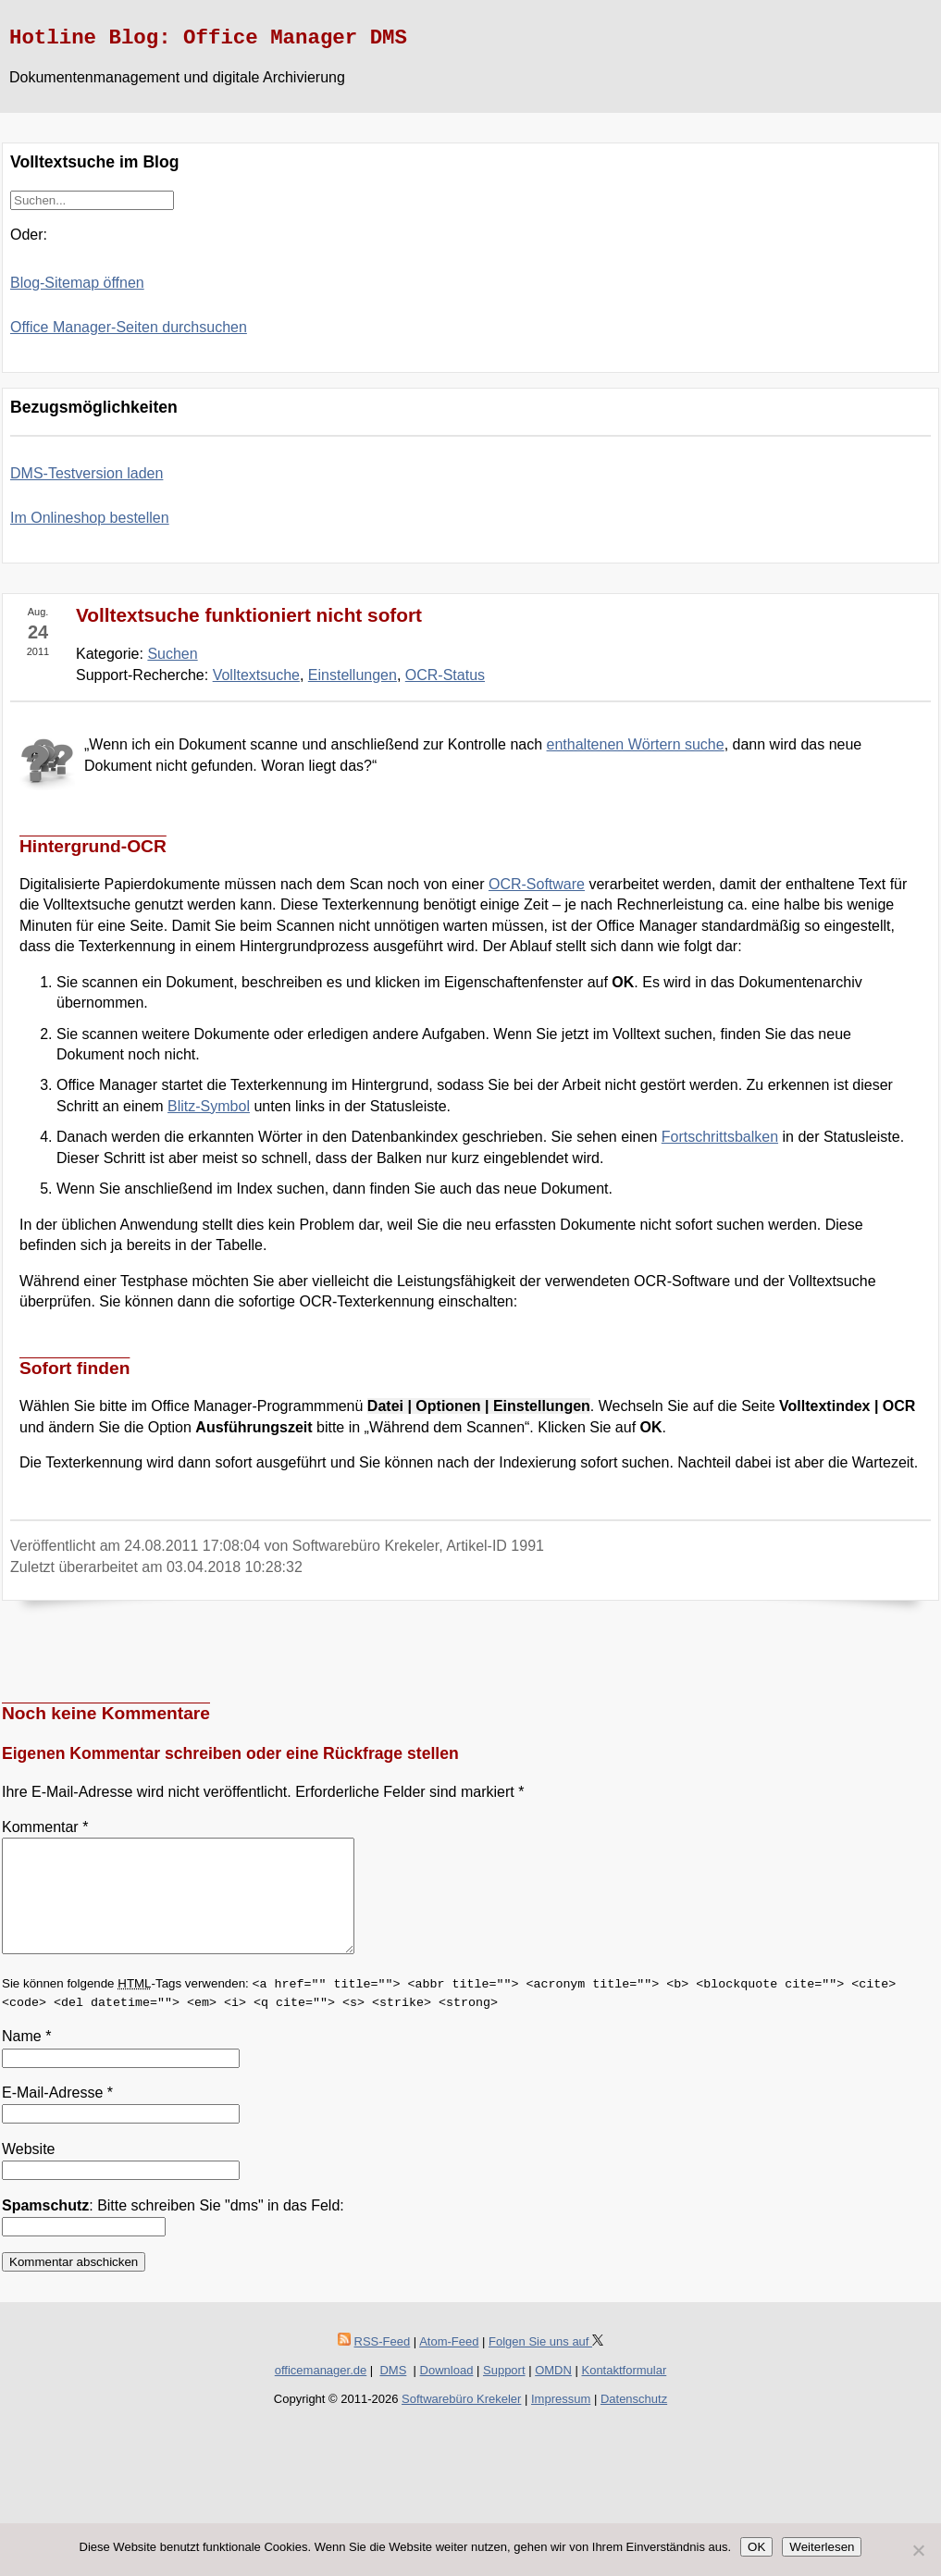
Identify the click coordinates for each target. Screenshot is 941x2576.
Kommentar (45, 1827)
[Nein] (918, 2550)
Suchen (172, 654)
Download (447, 2392)
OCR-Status (445, 675)
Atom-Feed (448, 2364)
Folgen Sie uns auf (546, 2364)
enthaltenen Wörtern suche (635, 744)
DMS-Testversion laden (86, 473)
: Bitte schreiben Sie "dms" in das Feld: (173, 2227)
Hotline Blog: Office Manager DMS (208, 38)
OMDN (553, 2392)
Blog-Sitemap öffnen (77, 283)
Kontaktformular (623, 2392)
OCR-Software (537, 884)
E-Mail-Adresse (57, 2115)
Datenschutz (634, 2421)
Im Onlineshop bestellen (89, 518)
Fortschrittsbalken (720, 1137)
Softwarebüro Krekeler (461, 2421)
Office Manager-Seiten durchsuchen (128, 327)
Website (29, 2171)
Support (504, 2392)
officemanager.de (321, 2392)
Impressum (560, 2421)
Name (26, 2058)
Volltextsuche (256, 675)
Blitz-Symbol (208, 1106)
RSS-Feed (382, 2364)
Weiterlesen (821, 2547)
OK (756, 2547)
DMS (392, 2392)
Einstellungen (352, 675)
